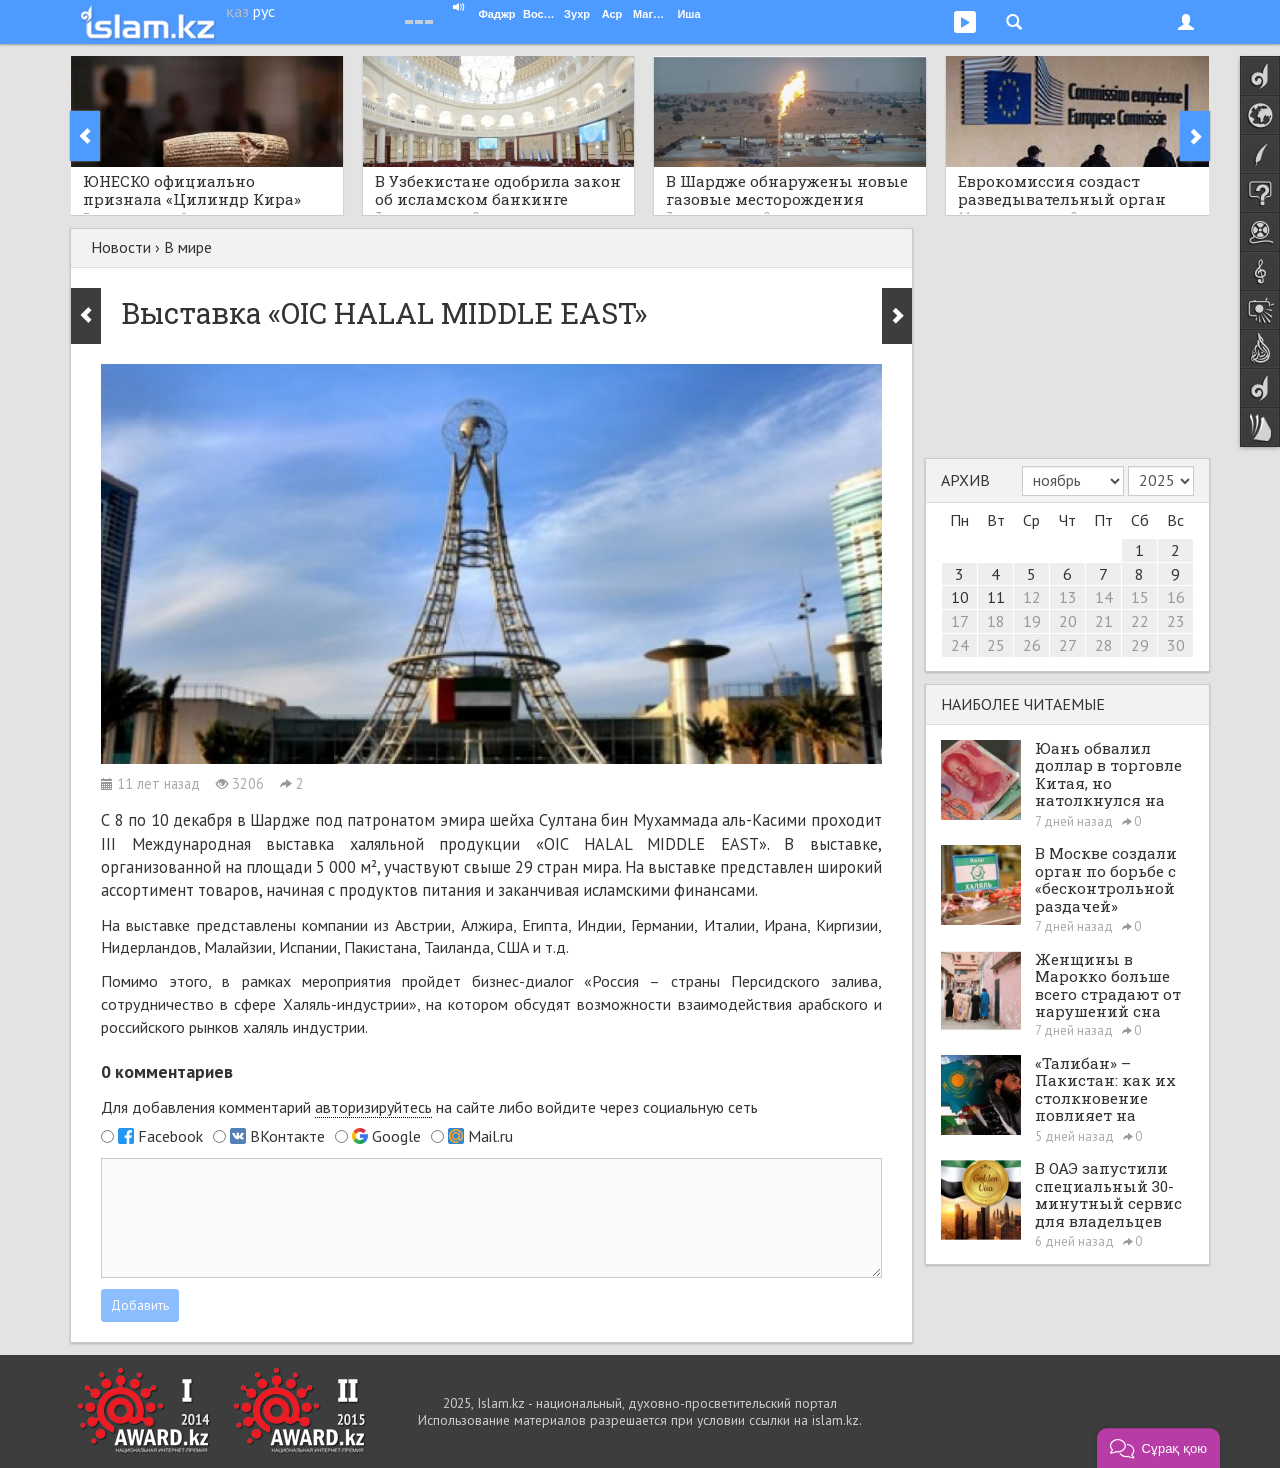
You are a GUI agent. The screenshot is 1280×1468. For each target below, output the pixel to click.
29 (1140, 645)
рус (264, 11)
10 (960, 597)
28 (1104, 645)
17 (960, 621)
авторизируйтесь (373, 1107)
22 (1140, 621)
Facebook (170, 1136)
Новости (121, 247)
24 (960, 645)
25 (996, 645)
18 (996, 621)
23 (1176, 621)
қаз (237, 11)
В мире (188, 247)
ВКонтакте (287, 1136)
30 (1176, 645)
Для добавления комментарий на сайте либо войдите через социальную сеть (429, 1107)
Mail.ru (490, 1136)
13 (1068, 597)
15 (1140, 597)
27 (1068, 645)
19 (1032, 621)
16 (1176, 597)
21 (1104, 621)
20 (1068, 621)
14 (1104, 597)
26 (1032, 645)
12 (1032, 597)
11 (996, 597)
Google (396, 1136)
